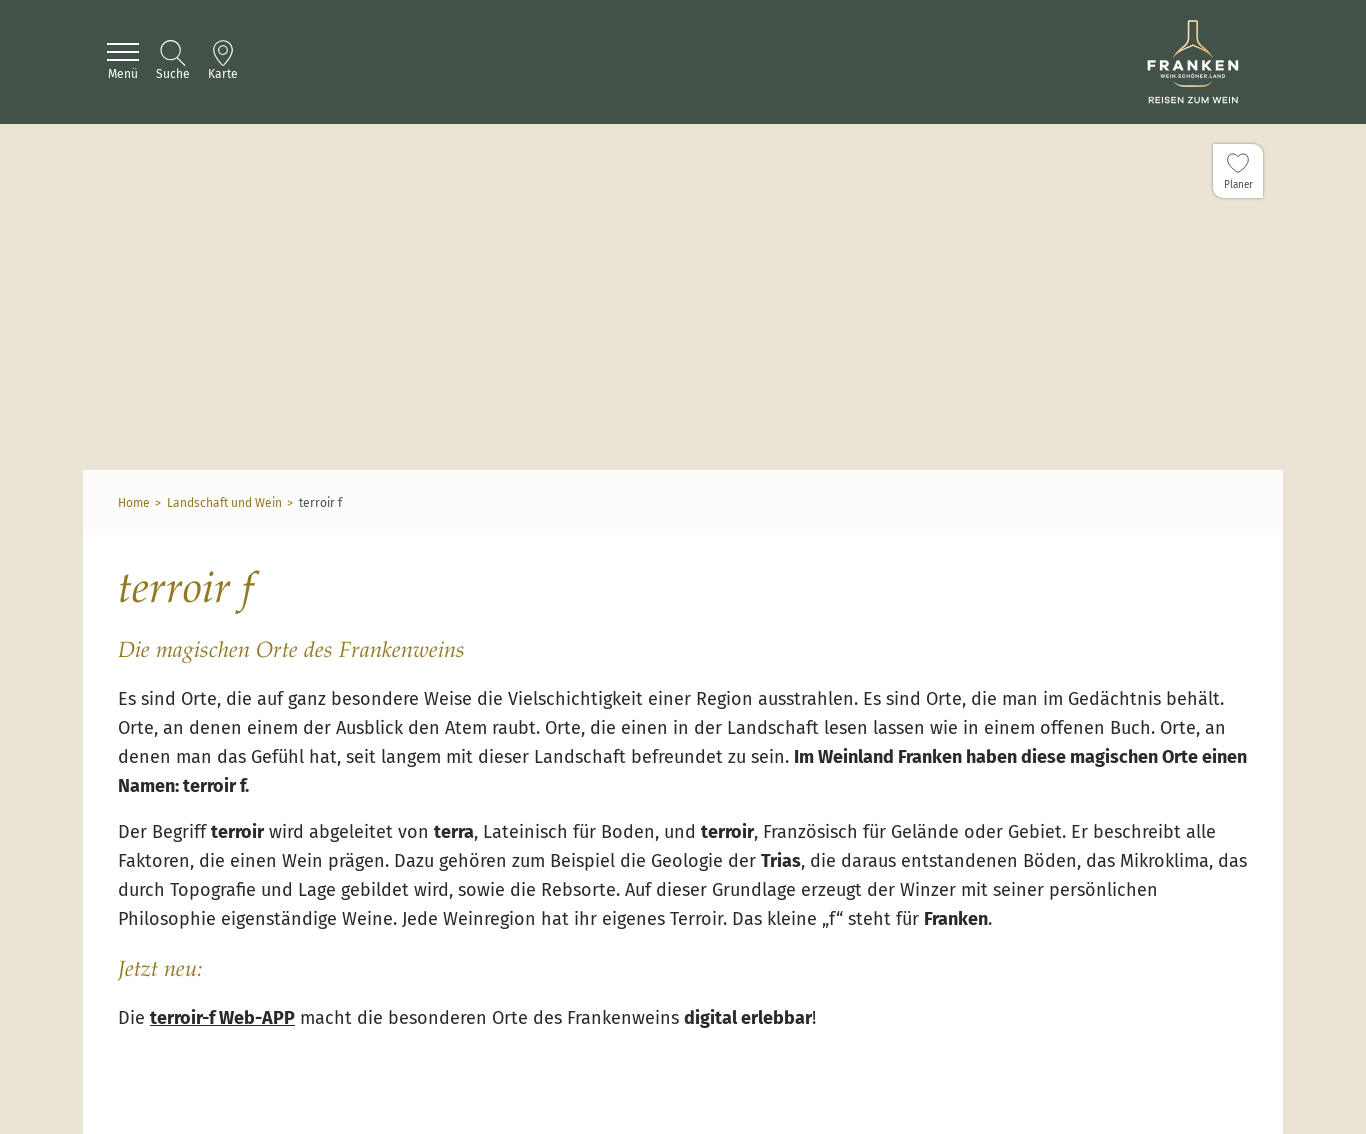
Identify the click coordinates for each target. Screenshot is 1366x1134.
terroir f (320, 503)
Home (134, 503)
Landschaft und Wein (224, 503)
